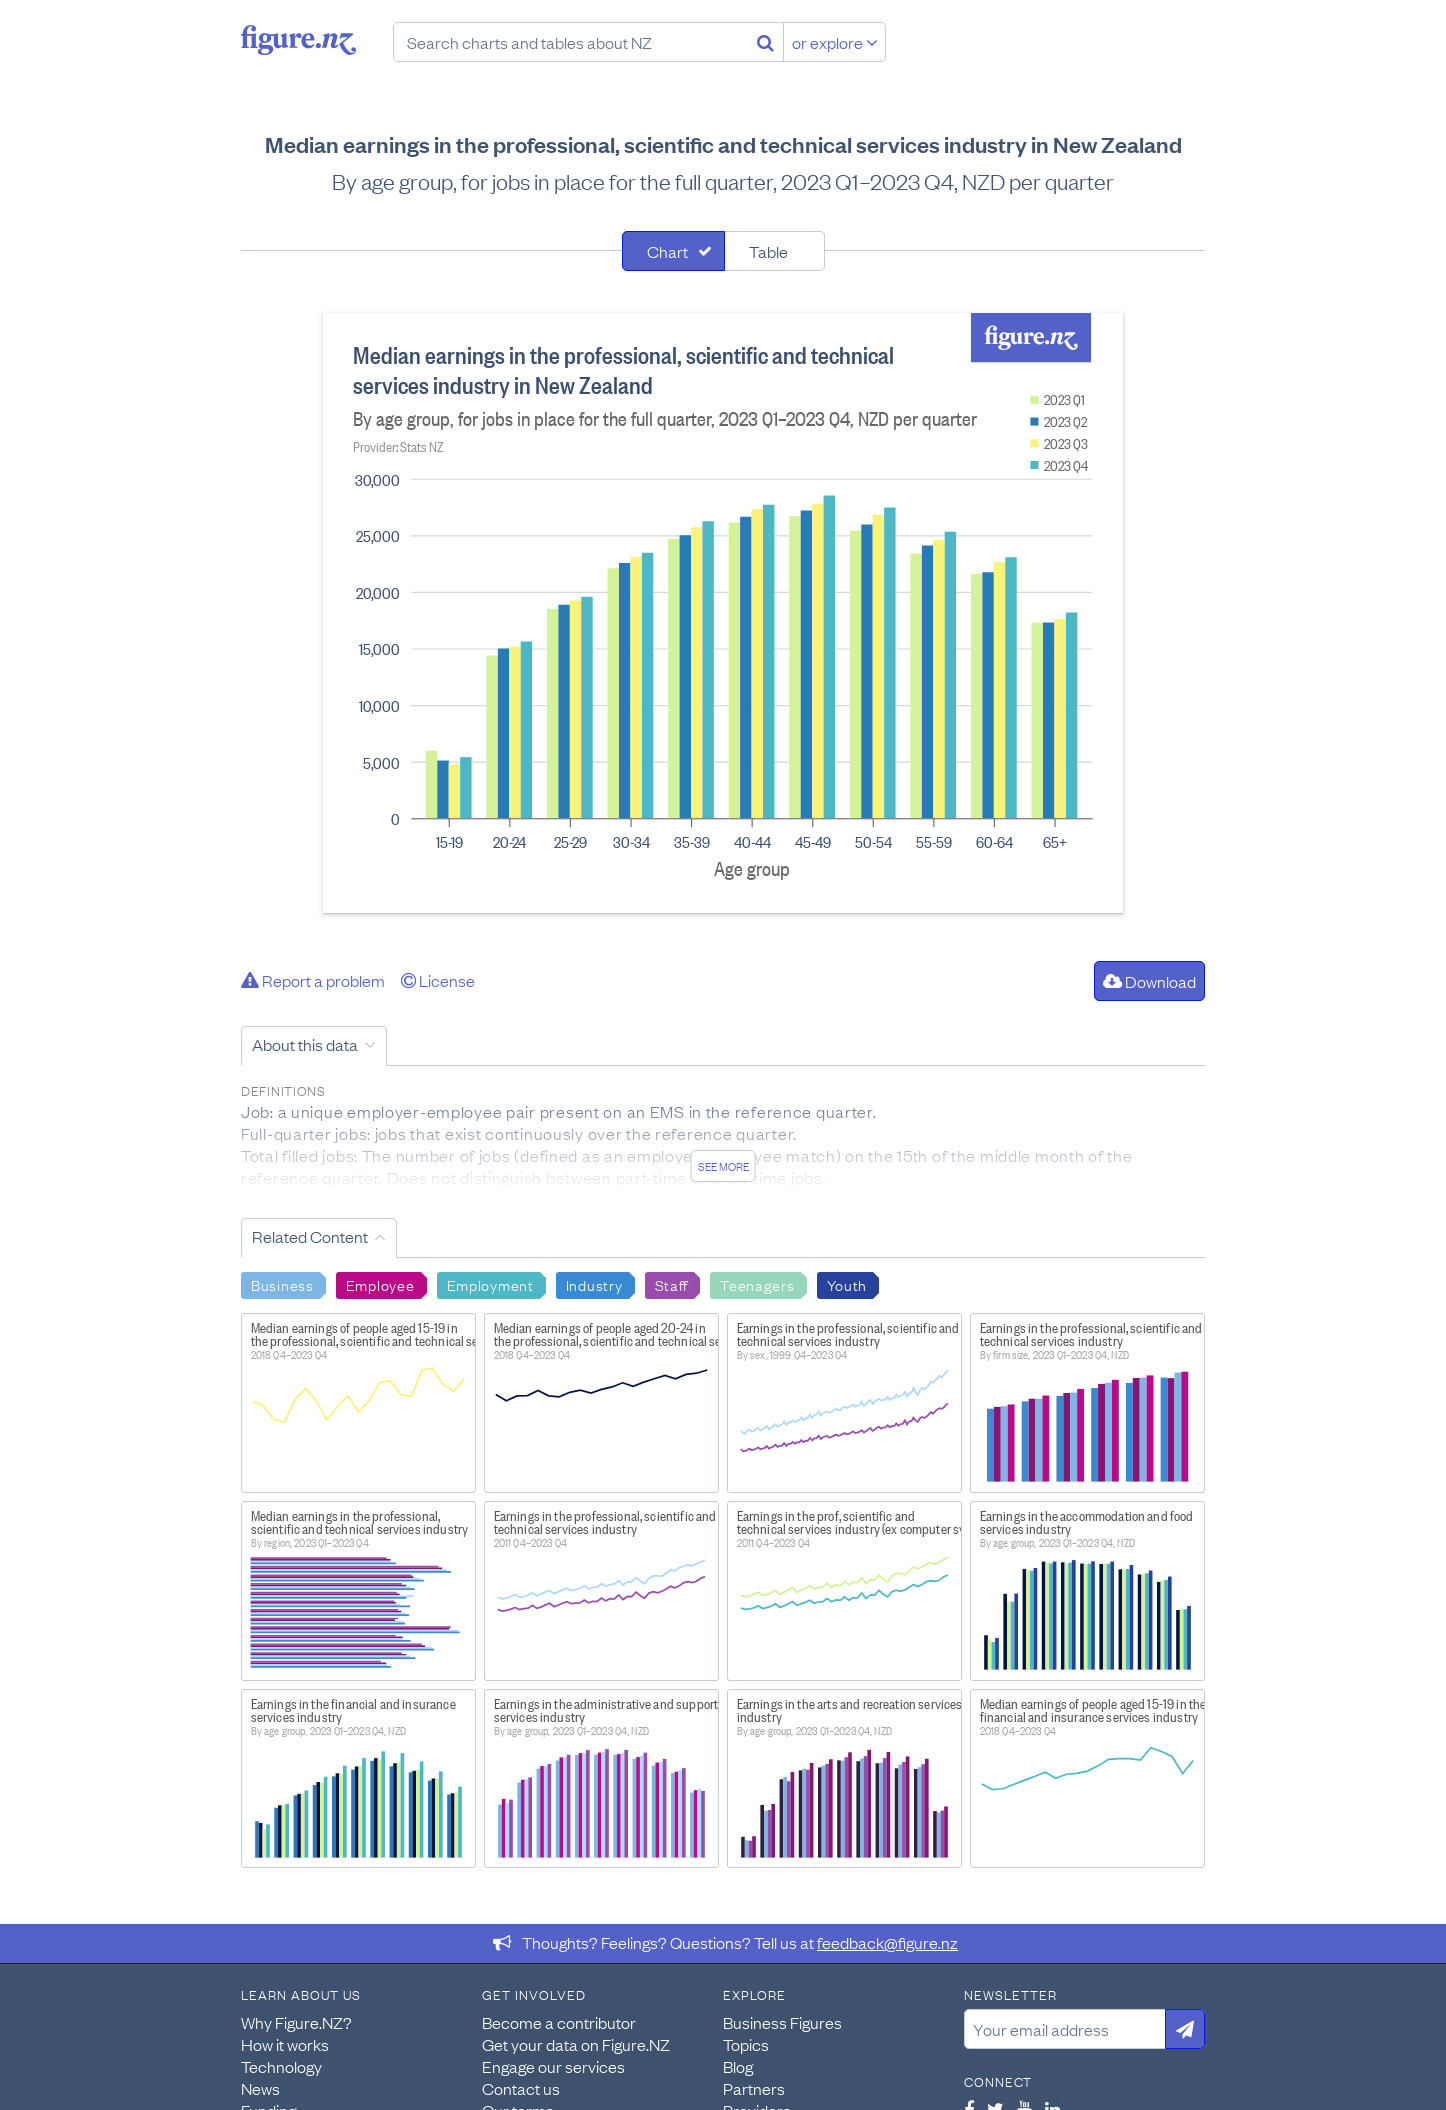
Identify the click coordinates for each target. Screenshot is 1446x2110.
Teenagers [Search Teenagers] (757, 1284)
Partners (754, 2088)
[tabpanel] (723, 613)
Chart (667, 251)
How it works (285, 2044)
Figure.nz (298, 40)
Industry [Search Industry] (594, 1284)
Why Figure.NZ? (296, 2022)
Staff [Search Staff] (672, 1284)
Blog (738, 2066)
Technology (281, 2066)
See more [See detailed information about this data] (723, 1166)
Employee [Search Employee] (380, 1284)
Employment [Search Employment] (490, 1284)
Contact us (521, 2088)
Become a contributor (559, 2022)
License (438, 980)
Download (1149, 981)
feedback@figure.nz (887, 1942)
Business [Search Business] (282, 1284)
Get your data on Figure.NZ (576, 2044)
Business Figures (782, 2022)
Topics (746, 2044)
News (260, 2088)
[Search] (765, 42)
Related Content (310, 1236)
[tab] (673, 251)
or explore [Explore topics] (835, 42)
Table (768, 251)
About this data (305, 1044)
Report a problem (313, 980)
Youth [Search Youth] (847, 1284)
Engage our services (553, 2066)
